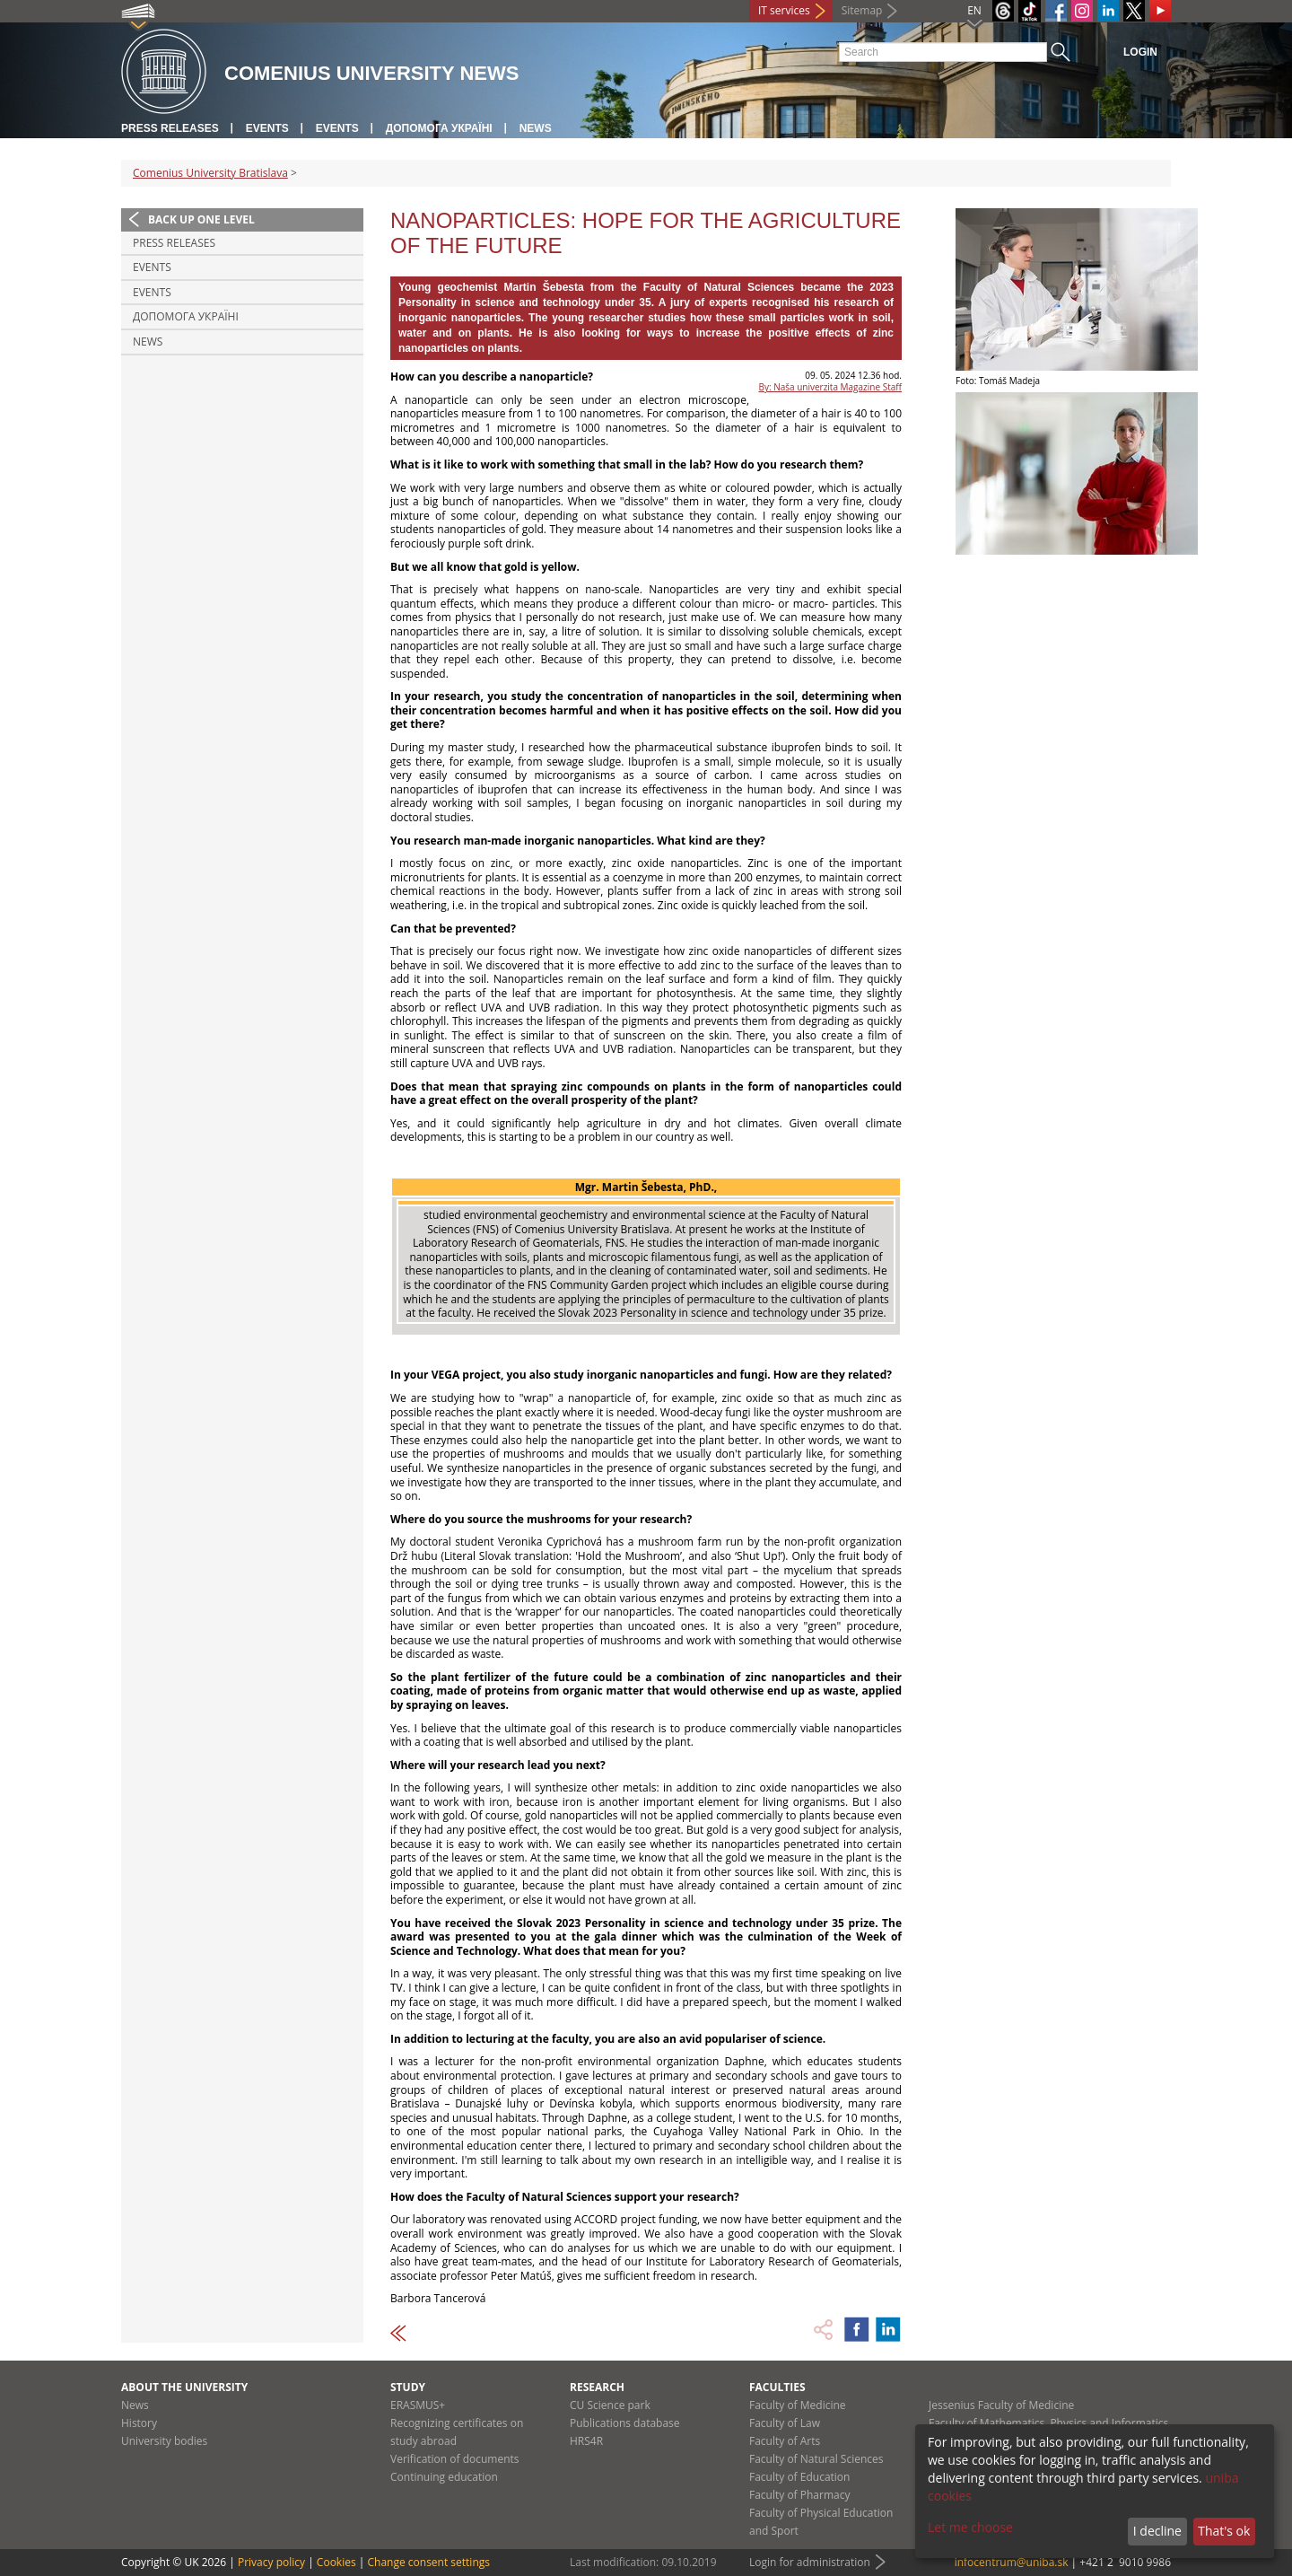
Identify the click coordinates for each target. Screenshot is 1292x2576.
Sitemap (862, 10)
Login (1140, 52)
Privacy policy (271, 2562)
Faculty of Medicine (797, 2405)
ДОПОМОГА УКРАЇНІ (439, 128)
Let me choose (970, 2527)
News (535, 128)
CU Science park (610, 2405)
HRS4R (586, 2441)
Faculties (777, 2387)
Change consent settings (428, 2562)
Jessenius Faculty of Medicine (1001, 2405)
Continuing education (444, 2476)
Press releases (170, 128)
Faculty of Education (799, 2476)
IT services (784, 10)
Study (407, 2387)
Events (267, 128)
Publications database (625, 2423)
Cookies (336, 2562)
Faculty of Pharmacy (799, 2494)
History (139, 2423)
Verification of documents (454, 2458)
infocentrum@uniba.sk (1012, 2562)
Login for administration (809, 2562)
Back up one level (201, 219)
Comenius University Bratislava (210, 172)
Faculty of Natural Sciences (816, 2458)
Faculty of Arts (784, 2441)
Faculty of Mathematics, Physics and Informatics (1048, 2423)
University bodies (164, 2441)
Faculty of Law (784, 2423)
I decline (1157, 2530)
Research (597, 2387)
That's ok (1224, 2530)
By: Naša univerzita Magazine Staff (830, 387)
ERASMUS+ (417, 2405)
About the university (184, 2387)
